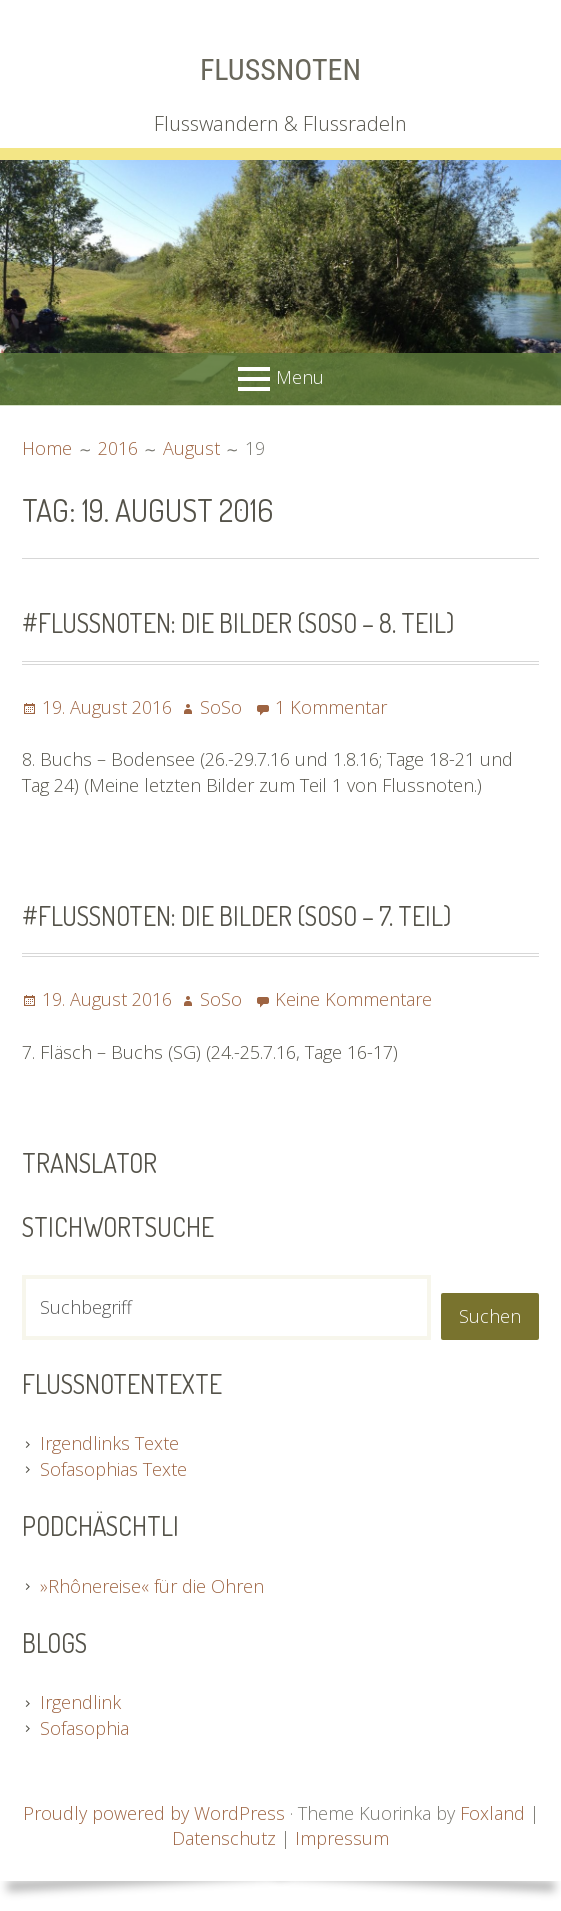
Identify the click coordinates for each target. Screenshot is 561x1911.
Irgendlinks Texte (109, 1443)
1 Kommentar (331, 707)
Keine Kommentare (353, 999)
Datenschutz (224, 1838)
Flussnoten (280, 69)
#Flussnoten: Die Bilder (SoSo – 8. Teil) (238, 622)
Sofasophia (84, 1728)
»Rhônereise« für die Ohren (152, 1586)
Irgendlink (80, 1702)
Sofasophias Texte (113, 1469)
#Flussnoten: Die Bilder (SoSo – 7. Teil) (236, 915)
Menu (300, 377)
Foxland (492, 1813)
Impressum (342, 1838)
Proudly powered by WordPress (154, 1813)
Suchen (490, 1316)
